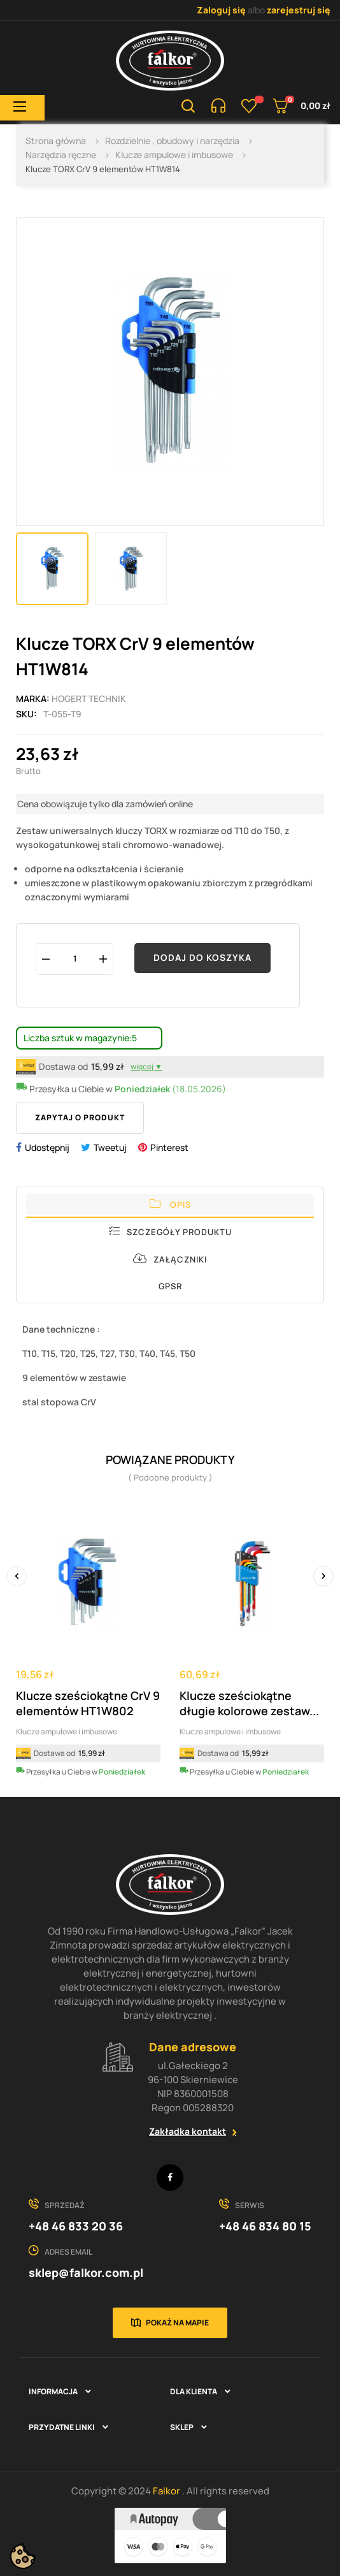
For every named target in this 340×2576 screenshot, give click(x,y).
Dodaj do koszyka (202, 957)
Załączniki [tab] (170, 1259)
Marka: (33, 698)
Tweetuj (110, 1147)
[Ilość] (74, 959)
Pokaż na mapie (177, 2322)
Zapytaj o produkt (80, 1117)
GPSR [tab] (170, 1286)
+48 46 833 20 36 (76, 2226)
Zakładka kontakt (187, 2131)
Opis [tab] (170, 1204)
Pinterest (169, 1147)
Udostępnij (47, 1147)
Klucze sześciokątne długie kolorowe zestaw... (249, 1703)
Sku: (26, 714)
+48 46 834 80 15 (265, 2226)
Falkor (167, 2491)
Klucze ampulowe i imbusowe (66, 1731)
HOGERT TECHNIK (89, 698)
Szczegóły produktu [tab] (170, 1232)
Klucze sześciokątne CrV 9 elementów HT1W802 (88, 1703)
